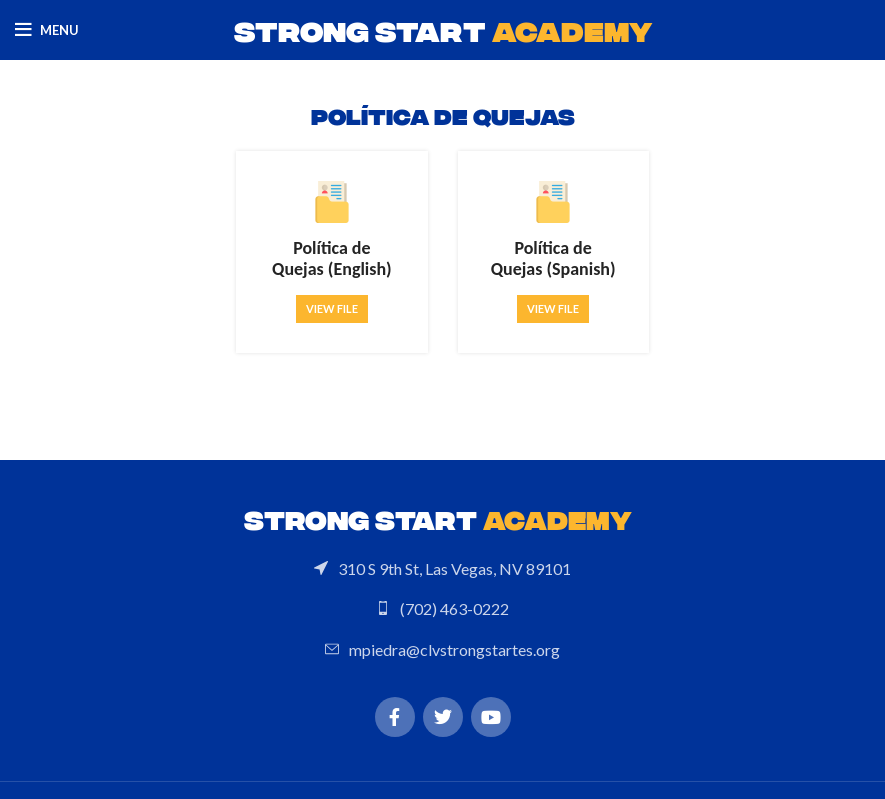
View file (332, 308)
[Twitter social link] (443, 717)
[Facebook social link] (395, 717)
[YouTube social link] (491, 717)
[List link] (442, 569)
